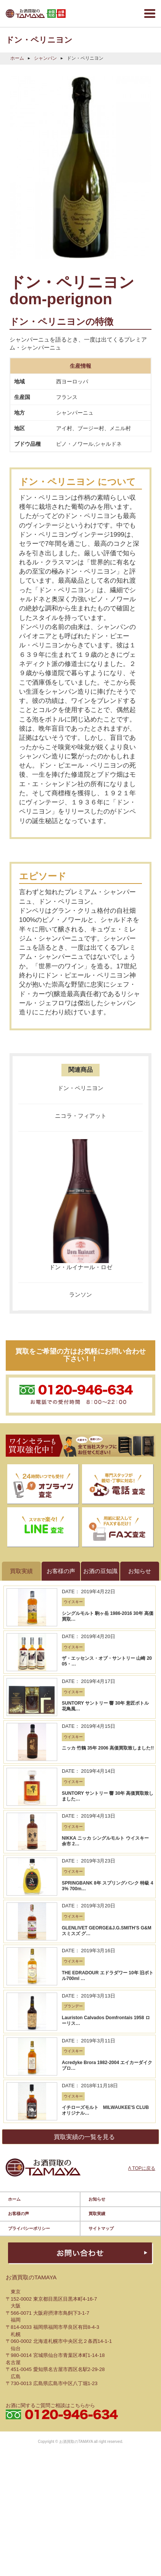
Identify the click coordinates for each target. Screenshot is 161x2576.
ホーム (17, 58)
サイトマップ (101, 1995)
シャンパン (45, 58)
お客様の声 (18, 1981)
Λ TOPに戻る (141, 1940)
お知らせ (97, 1966)
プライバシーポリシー (29, 1995)
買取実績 (97, 1981)
